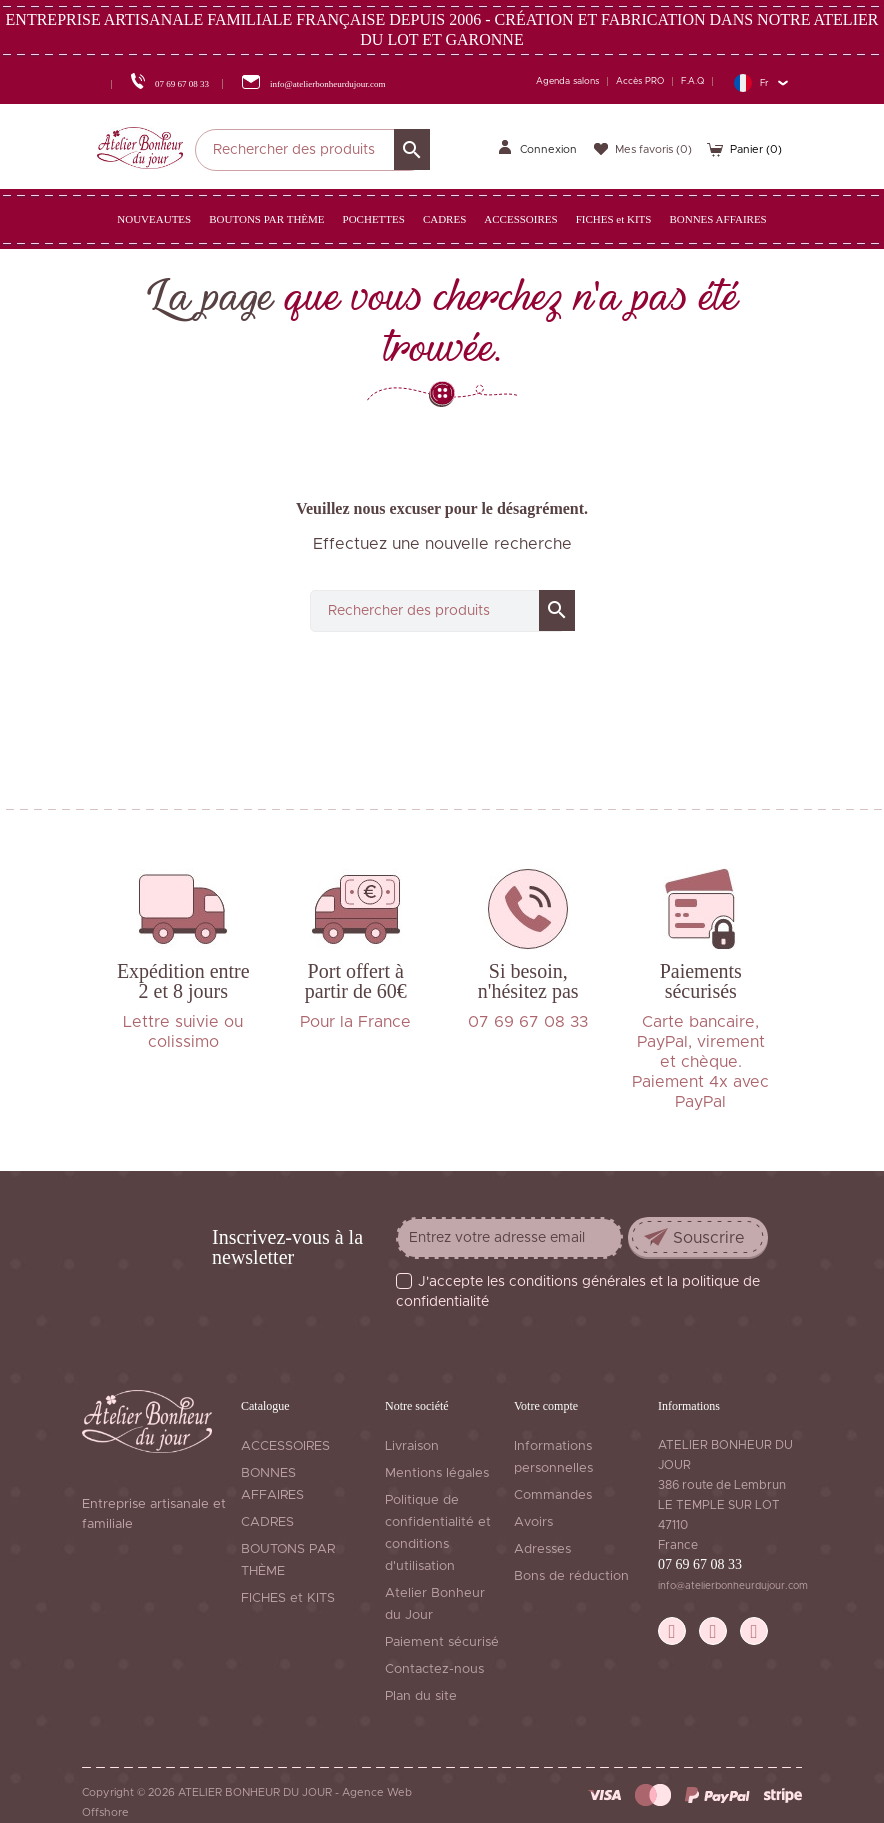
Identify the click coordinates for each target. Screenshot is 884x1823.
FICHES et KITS (288, 1598)
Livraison (412, 1446)
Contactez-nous (434, 1669)
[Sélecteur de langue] (760, 82)
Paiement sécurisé (442, 1642)
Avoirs (533, 1522)
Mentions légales (437, 1473)
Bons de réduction (571, 1576)
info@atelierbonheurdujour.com (733, 1586)
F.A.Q (692, 81)
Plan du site (421, 1696)
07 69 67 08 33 (700, 1564)
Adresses (542, 1549)
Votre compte (546, 1406)
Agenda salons (567, 81)
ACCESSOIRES (285, 1446)
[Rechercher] (312, 150)
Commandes (553, 1495)
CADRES (267, 1522)
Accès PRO (640, 81)
